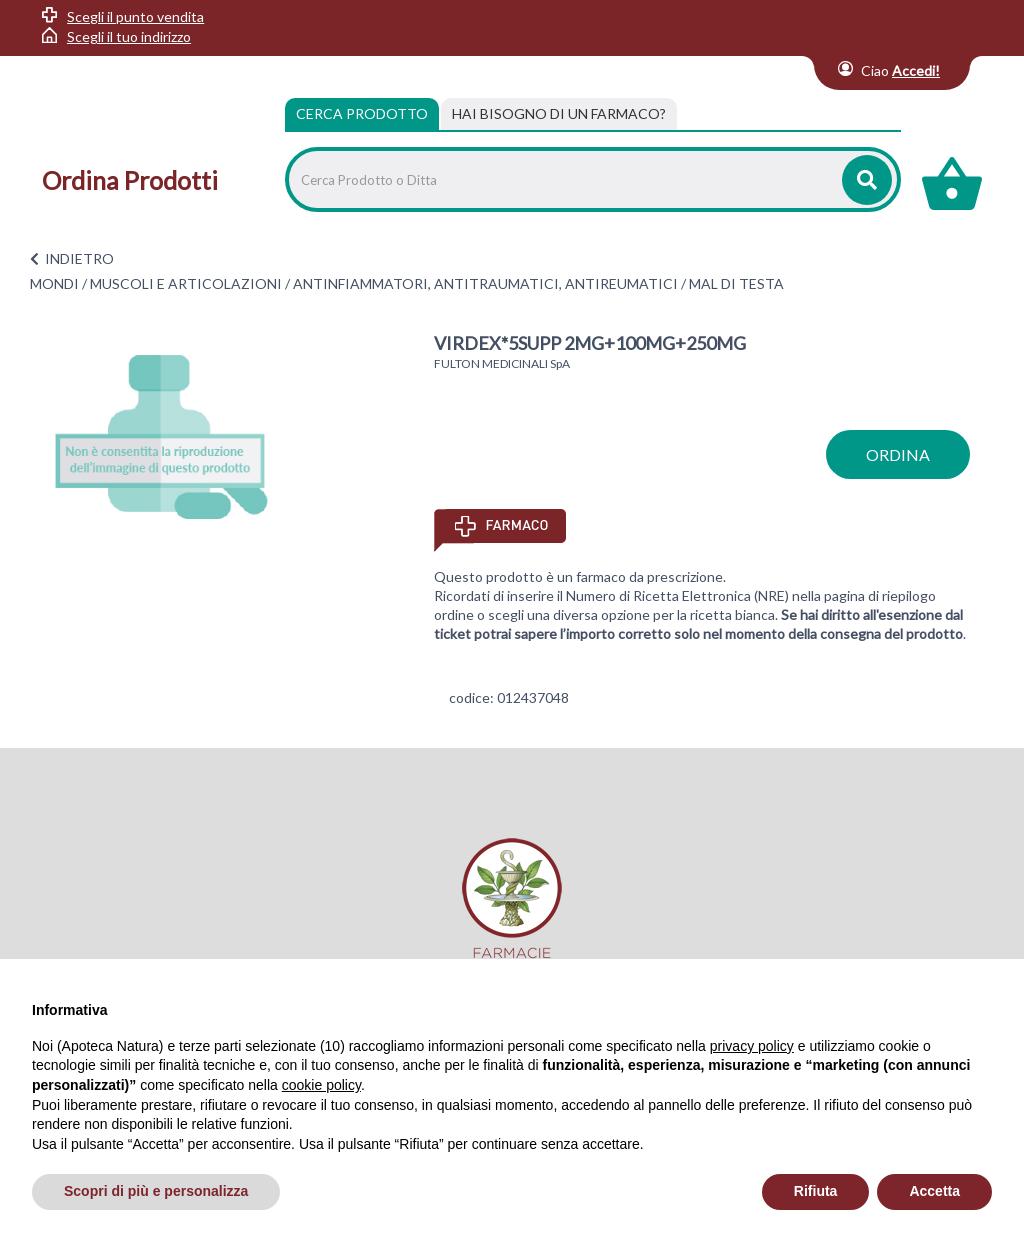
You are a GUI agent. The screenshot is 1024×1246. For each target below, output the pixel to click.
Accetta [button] (934, 1191)
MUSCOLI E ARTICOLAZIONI (186, 283)
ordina (898, 454)
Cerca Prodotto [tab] (362, 113)
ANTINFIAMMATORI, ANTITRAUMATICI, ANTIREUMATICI (485, 283)
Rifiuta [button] (816, 1191)
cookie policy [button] (321, 1085)
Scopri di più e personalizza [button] (156, 1191)
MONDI (54, 283)
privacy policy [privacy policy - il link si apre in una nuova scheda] (752, 1046)
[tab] (559, 114)
